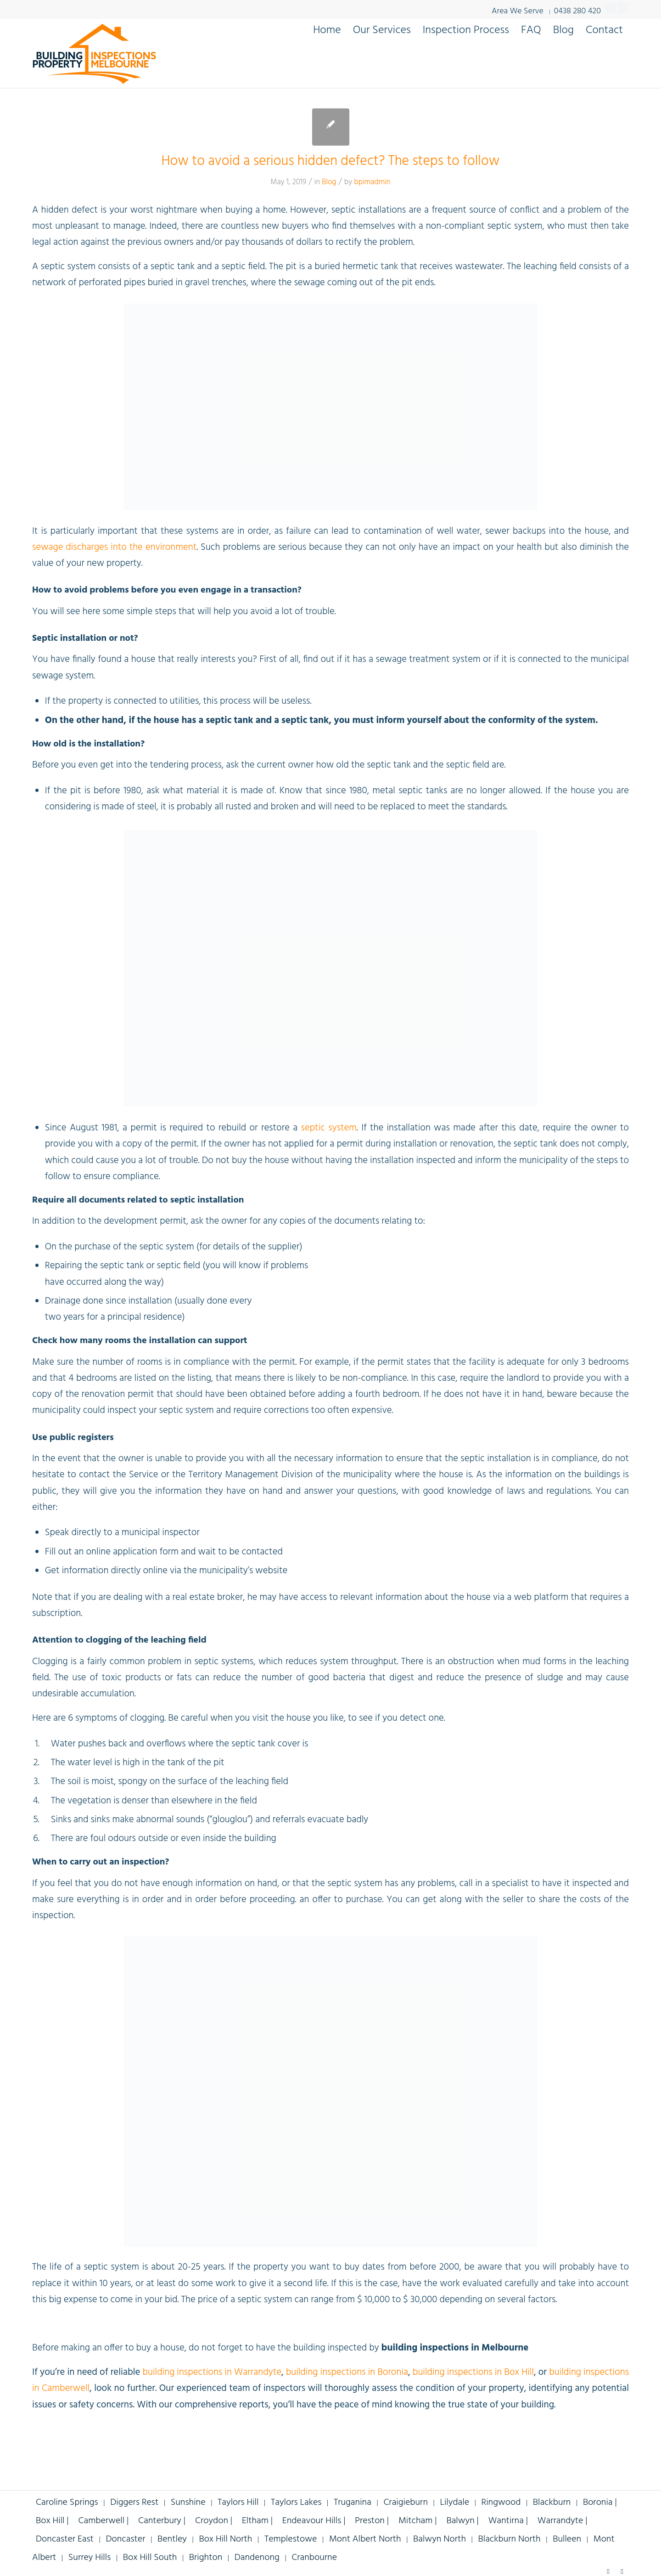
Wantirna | (509, 2521)
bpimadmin (372, 182)
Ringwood (501, 2502)
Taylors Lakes (296, 2502)
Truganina (352, 2502)
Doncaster (125, 2539)
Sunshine (188, 2502)
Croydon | (215, 2521)
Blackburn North (509, 2539)
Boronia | (600, 2502)
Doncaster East (65, 2539)
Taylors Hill (238, 2502)
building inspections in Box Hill (473, 2372)
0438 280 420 (577, 10)
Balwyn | (463, 2521)
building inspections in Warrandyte (212, 2372)
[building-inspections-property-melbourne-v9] (94, 53)
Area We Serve (517, 11)
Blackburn (552, 2502)
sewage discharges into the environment (114, 547)
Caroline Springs (67, 2502)
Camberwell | (104, 2521)
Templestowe (290, 2539)
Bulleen (567, 2539)
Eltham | (258, 2521)
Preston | (373, 2521)
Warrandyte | (563, 2521)
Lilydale (454, 2502)
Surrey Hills (89, 2557)
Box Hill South (150, 2557)
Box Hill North (225, 2539)
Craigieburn (405, 2502)
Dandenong (257, 2557)
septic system (329, 1127)
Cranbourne (314, 2557)
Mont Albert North (365, 2539)
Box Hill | (53, 2521)
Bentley (172, 2539)
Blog (329, 182)
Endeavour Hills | (314, 2521)
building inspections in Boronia (347, 2372)
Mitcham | (418, 2521)
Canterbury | (163, 2521)
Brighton (205, 2557)
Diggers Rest (134, 2502)
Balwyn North (439, 2539)
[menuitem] (327, 30)
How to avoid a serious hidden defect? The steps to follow (331, 161)
